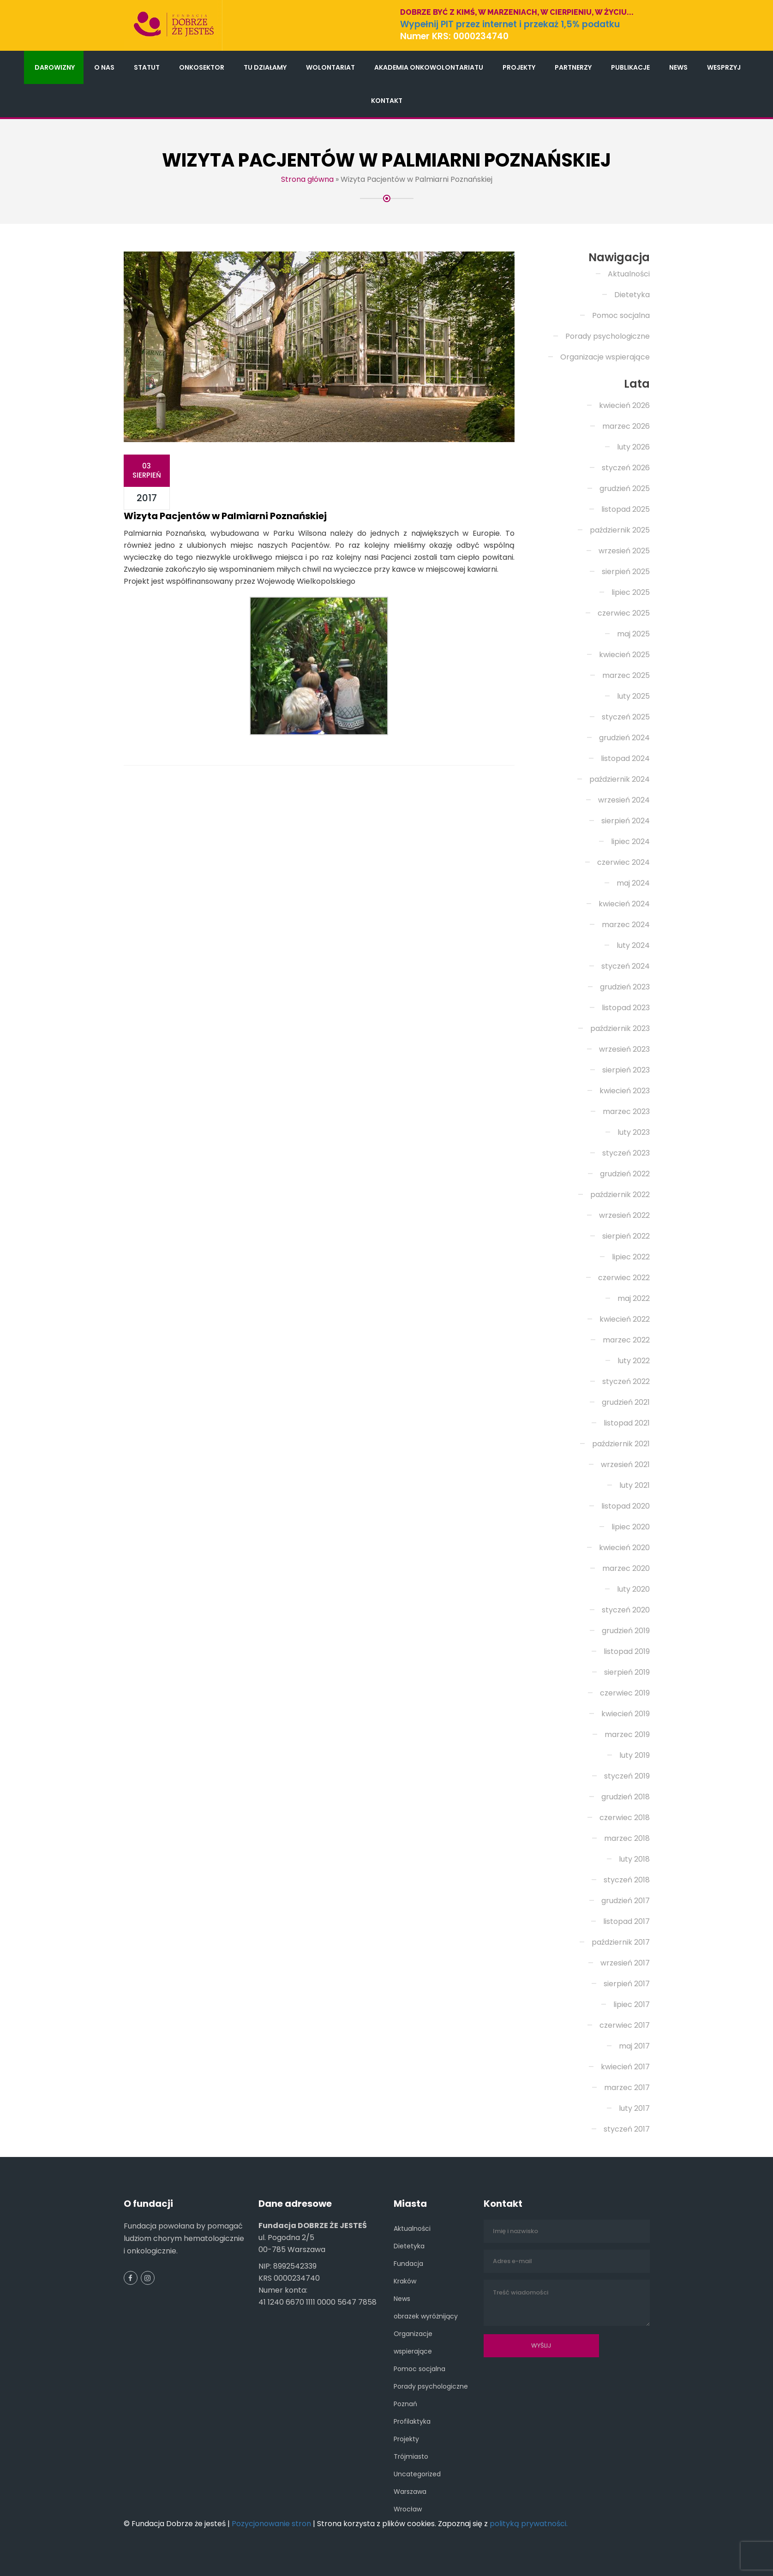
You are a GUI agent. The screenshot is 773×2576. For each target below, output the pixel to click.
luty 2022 (633, 1360)
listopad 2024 (625, 758)
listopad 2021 (627, 1423)
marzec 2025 (626, 675)
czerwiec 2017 (624, 2025)
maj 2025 (633, 634)
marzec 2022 (626, 1340)
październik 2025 (620, 530)
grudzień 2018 (625, 1796)
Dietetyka (632, 294)
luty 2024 (633, 945)
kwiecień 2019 (625, 1713)
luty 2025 (633, 696)
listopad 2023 (626, 1007)
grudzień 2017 (625, 1900)
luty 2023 (633, 1132)
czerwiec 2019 (625, 1693)
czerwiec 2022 (624, 1277)
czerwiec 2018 (624, 1817)
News (678, 67)
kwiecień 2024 (624, 904)
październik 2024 (619, 779)
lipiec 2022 (631, 1257)
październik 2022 (620, 1194)
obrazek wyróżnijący (426, 2316)
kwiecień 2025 (624, 654)
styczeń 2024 (625, 966)
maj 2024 (633, 883)
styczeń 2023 (626, 1153)
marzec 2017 (627, 2087)
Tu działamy (265, 67)
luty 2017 (634, 2108)
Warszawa (410, 2491)
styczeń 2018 (627, 1880)
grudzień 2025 (624, 488)
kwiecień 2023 (624, 1090)
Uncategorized (417, 2474)
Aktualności (629, 274)
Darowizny (55, 67)
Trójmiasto (411, 2456)
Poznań (405, 2403)
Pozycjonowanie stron (271, 2523)
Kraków (405, 2281)
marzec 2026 (626, 426)
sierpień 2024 (625, 820)
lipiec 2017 (631, 2004)
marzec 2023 (626, 1111)
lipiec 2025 (630, 592)
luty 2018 (634, 1859)
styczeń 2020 (626, 1610)
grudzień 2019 (626, 1630)
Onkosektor (201, 67)
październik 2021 (621, 1443)
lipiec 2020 (630, 1527)
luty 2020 (633, 1589)
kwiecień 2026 (624, 405)
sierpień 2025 (626, 571)
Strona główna (307, 179)
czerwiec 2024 (623, 862)
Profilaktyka (412, 2421)
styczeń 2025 (626, 717)
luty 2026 (633, 447)
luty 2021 (634, 1485)
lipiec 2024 (630, 841)
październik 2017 (621, 1942)
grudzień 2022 (625, 1173)
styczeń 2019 (627, 1776)
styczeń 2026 (626, 467)
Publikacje (630, 67)
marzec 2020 (626, 1568)
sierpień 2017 (627, 1983)
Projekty (519, 67)
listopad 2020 (625, 1506)
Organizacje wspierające (605, 357)
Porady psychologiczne (607, 336)
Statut (147, 67)
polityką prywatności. (529, 2523)
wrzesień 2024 (624, 800)
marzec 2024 (626, 924)
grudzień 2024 (624, 737)
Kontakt (386, 100)
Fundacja (408, 2263)
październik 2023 (620, 1028)
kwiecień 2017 (625, 2066)
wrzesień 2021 (625, 1464)
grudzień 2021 (626, 1402)
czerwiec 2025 (624, 613)
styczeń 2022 (626, 1381)
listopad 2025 (625, 509)
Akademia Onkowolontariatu (428, 67)
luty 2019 (634, 1755)
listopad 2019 (627, 1651)
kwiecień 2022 (624, 1319)
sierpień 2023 (626, 1070)
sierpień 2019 (627, 1672)
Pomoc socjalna (621, 315)
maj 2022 (633, 1298)
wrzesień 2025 (624, 550)
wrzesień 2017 (625, 1963)
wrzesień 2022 (624, 1215)
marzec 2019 (627, 1734)
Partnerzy (573, 67)
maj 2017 (634, 2046)
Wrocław (408, 2509)
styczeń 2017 (627, 2129)
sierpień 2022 (626, 1236)
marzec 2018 (627, 1838)
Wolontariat (330, 67)
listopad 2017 (626, 1921)
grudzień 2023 (625, 987)
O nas (104, 67)
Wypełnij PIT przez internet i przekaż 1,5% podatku (510, 24)
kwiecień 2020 (624, 1547)
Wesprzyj (724, 67)
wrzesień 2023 (624, 1049)
